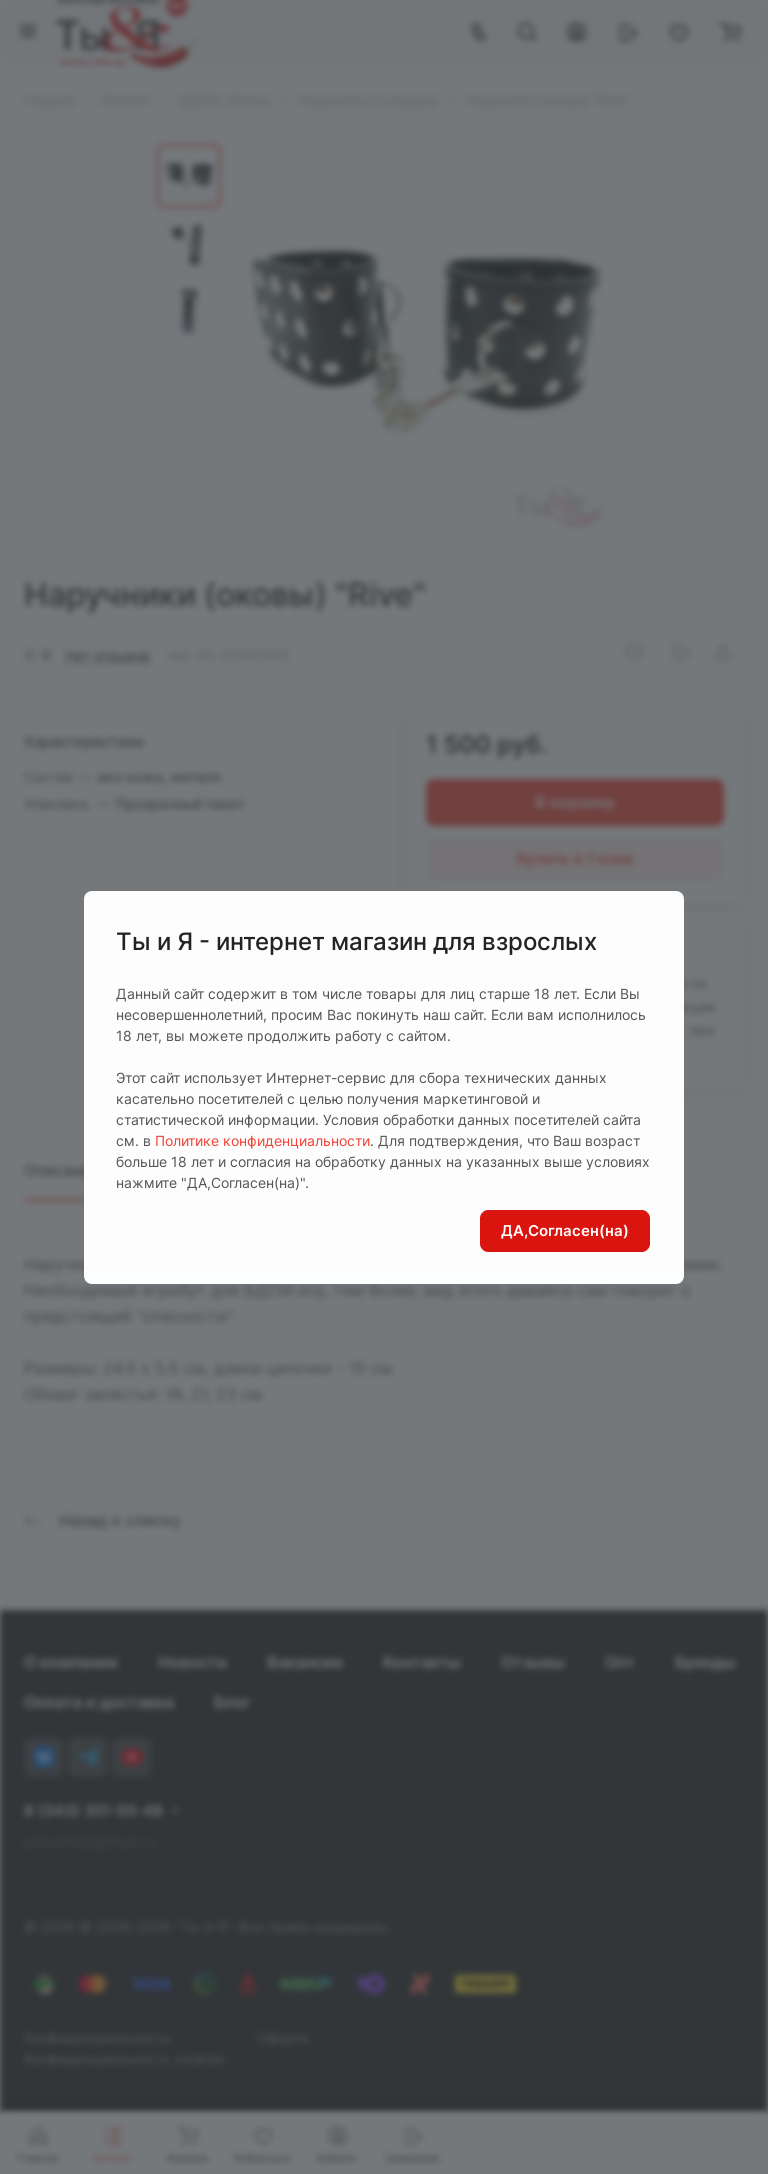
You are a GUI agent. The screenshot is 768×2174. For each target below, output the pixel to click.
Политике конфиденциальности (262, 1140)
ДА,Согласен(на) (565, 1230)
